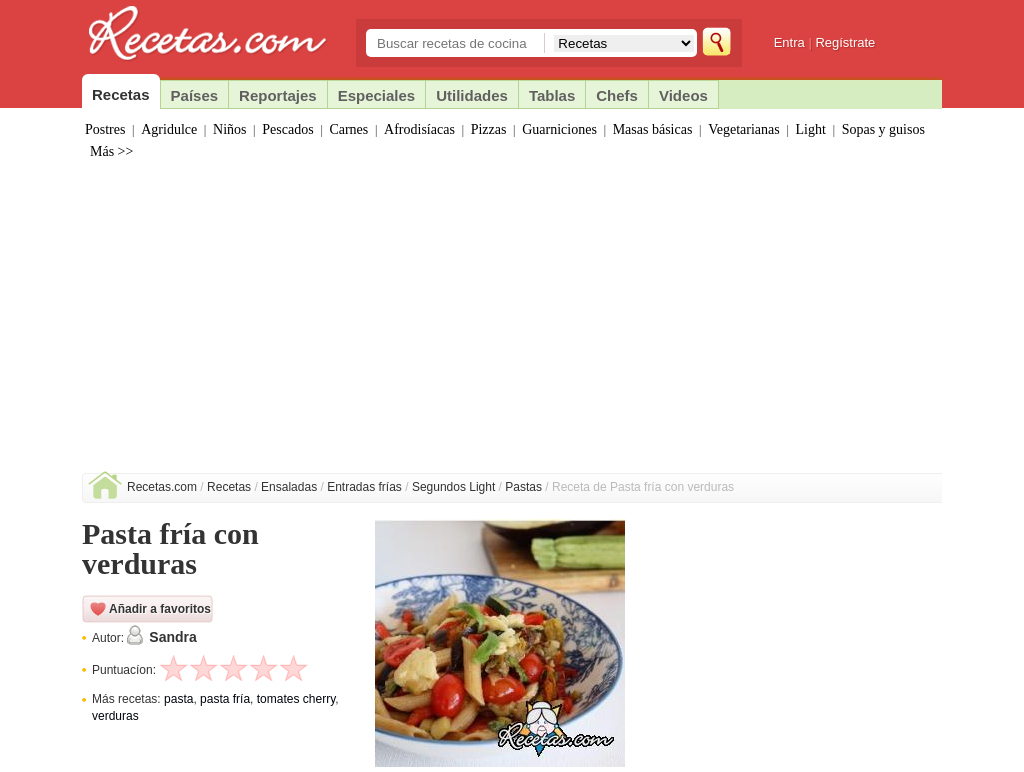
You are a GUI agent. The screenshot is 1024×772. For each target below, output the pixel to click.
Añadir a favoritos (160, 609)
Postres (105, 129)
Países (195, 95)
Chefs (617, 95)
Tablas (552, 95)
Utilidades (472, 95)
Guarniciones (559, 129)
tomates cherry (296, 699)
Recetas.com (162, 487)
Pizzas (489, 129)
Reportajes (278, 95)
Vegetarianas (744, 129)
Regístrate (845, 42)
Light (811, 129)
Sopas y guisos (883, 129)
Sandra (172, 637)
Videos (683, 95)
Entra (789, 42)
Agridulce (169, 129)
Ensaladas (289, 487)
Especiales (377, 95)
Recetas (229, 487)
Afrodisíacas (419, 129)
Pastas (523, 487)
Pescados (287, 129)
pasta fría (225, 699)
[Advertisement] (512, 323)
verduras (115, 716)
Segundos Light (453, 487)
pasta (178, 699)
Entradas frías (364, 487)
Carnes (348, 129)
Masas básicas (653, 129)
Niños (229, 129)
